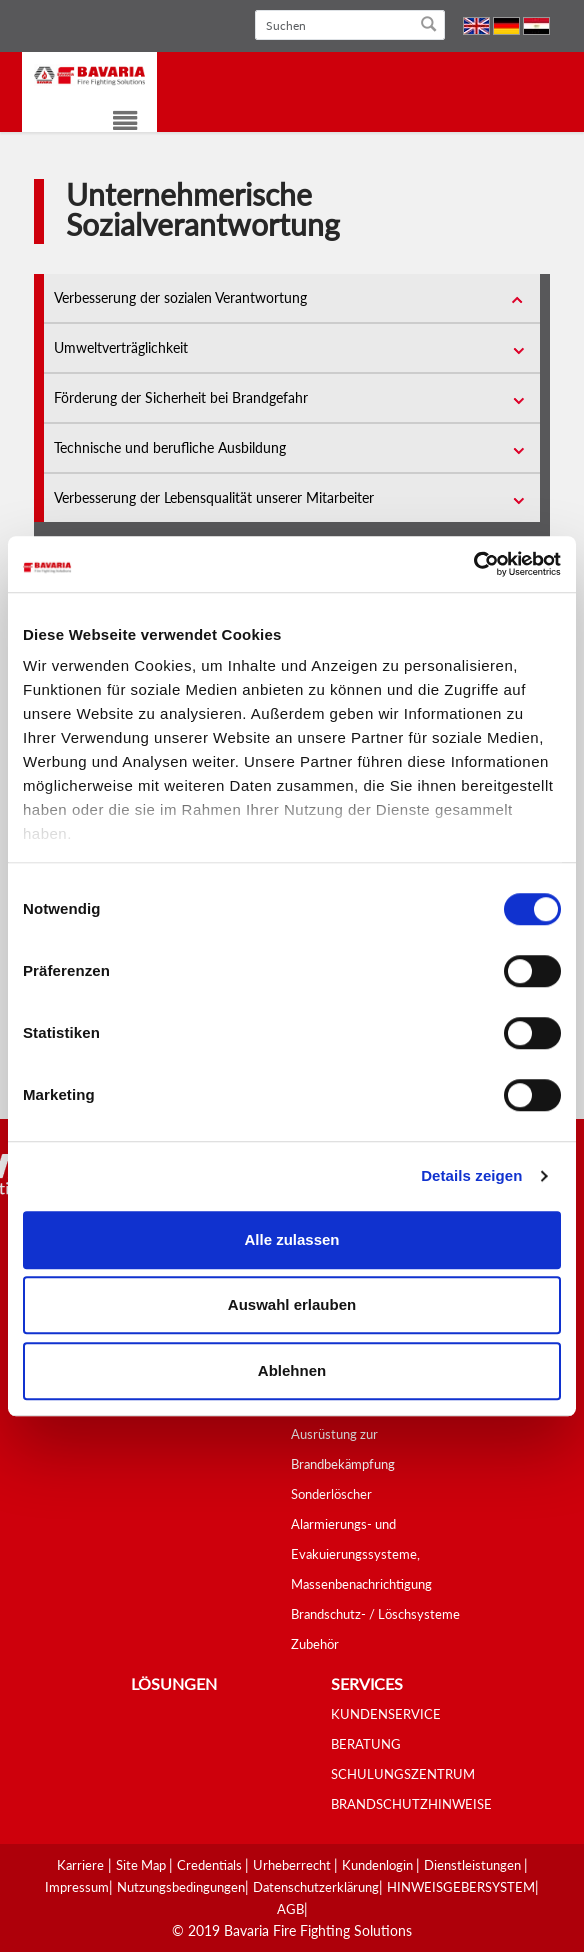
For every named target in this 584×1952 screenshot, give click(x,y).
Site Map (142, 1865)
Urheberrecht (293, 1865)
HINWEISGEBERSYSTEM (461, 1887)
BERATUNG (366, 1744)
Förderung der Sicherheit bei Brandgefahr (181, 397)
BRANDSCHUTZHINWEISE (411, 1804)
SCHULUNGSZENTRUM (403, 1774)
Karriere (80, 1865)
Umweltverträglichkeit (121, 347)
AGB (290, 1909)
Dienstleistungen (474, 1865)
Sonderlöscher (331, 1494)
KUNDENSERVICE (386, 1714)
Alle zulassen (291, 1239)
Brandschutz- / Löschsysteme (375, 1614)
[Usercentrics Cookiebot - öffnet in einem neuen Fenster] (473, 564)
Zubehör (315, 1644)
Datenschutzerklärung (316, 1887)
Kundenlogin (379, 1865)
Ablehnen (292, 1370)
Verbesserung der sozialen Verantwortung (180, 297)
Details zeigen (471, 1175)
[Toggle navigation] (112, 123)
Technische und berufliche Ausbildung (170, 447)
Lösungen (174, 1683)
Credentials (211, 1865)
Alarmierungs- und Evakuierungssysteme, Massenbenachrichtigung (361, 1554)
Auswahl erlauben (292, 1304)
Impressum (77, 1887)
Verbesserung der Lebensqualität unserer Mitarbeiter (214, 497)
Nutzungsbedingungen (181, 1887)
